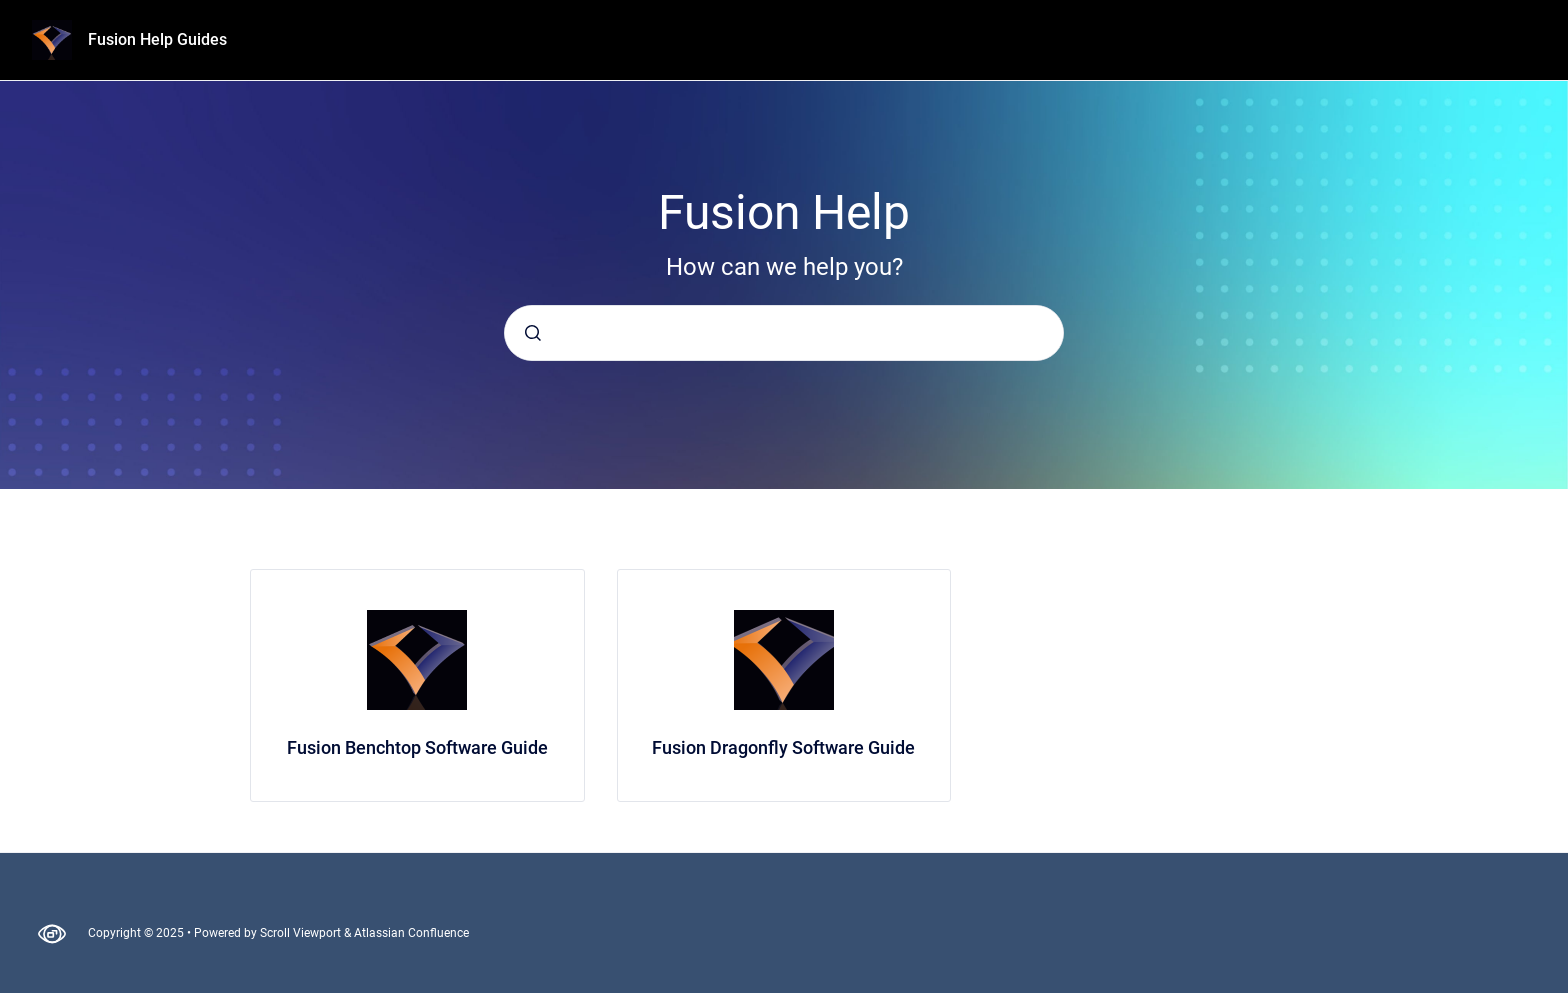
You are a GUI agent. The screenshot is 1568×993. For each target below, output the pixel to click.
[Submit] (533, 333)
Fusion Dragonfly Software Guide (783, 747)
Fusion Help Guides (157, 39)
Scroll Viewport (302, 933)
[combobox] (784, 333)
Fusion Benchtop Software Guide (417, 747)
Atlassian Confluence (411, 933)
